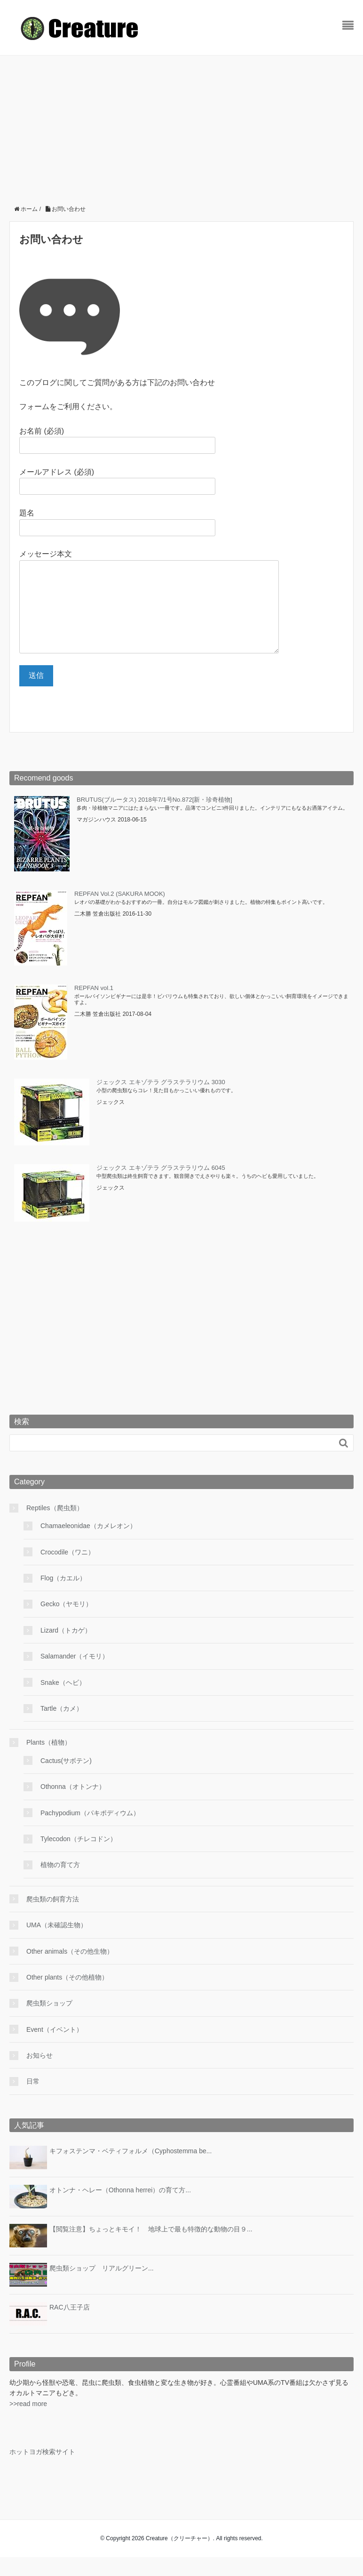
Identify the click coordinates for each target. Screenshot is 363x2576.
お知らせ (39, 2074)
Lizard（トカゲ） (65, 1649)
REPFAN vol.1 (93, 1006)
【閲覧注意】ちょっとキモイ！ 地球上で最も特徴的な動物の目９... (151, 2248)
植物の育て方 (60, 1883)
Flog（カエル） (63, 1597)
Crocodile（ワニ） (67, 1571)
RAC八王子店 (69, 2326)
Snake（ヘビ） (63, 1701)
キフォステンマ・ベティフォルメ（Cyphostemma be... (130, 2170)
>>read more (28, 2422)
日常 (32, 2100)
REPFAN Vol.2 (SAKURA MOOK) (119, 912)
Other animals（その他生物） (69, 1970)
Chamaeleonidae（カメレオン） (88, 1544)
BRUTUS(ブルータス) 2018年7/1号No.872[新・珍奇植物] (154, 818)
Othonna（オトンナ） (72, 1805)
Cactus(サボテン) (66, 1779)
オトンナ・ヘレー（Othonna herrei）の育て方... (120, 2209)
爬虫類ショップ (49, 2022)
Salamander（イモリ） (74, 1675)
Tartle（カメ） (61, 1727)
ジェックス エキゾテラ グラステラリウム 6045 (160, 1186)
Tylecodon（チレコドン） (78, 1857)
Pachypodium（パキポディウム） (90, 1831)
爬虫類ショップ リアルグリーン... (101, 2287)
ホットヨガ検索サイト (42, 2470)
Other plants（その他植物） (67, 1996)
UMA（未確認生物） (56, 1944)
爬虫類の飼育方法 (52, 1918)
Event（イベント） (54, 2048)
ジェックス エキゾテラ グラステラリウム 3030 (160, 1100)
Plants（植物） (48, 1761)
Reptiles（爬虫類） (54, 1526)
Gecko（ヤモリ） (66, 1622)
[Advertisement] (181, 126)
